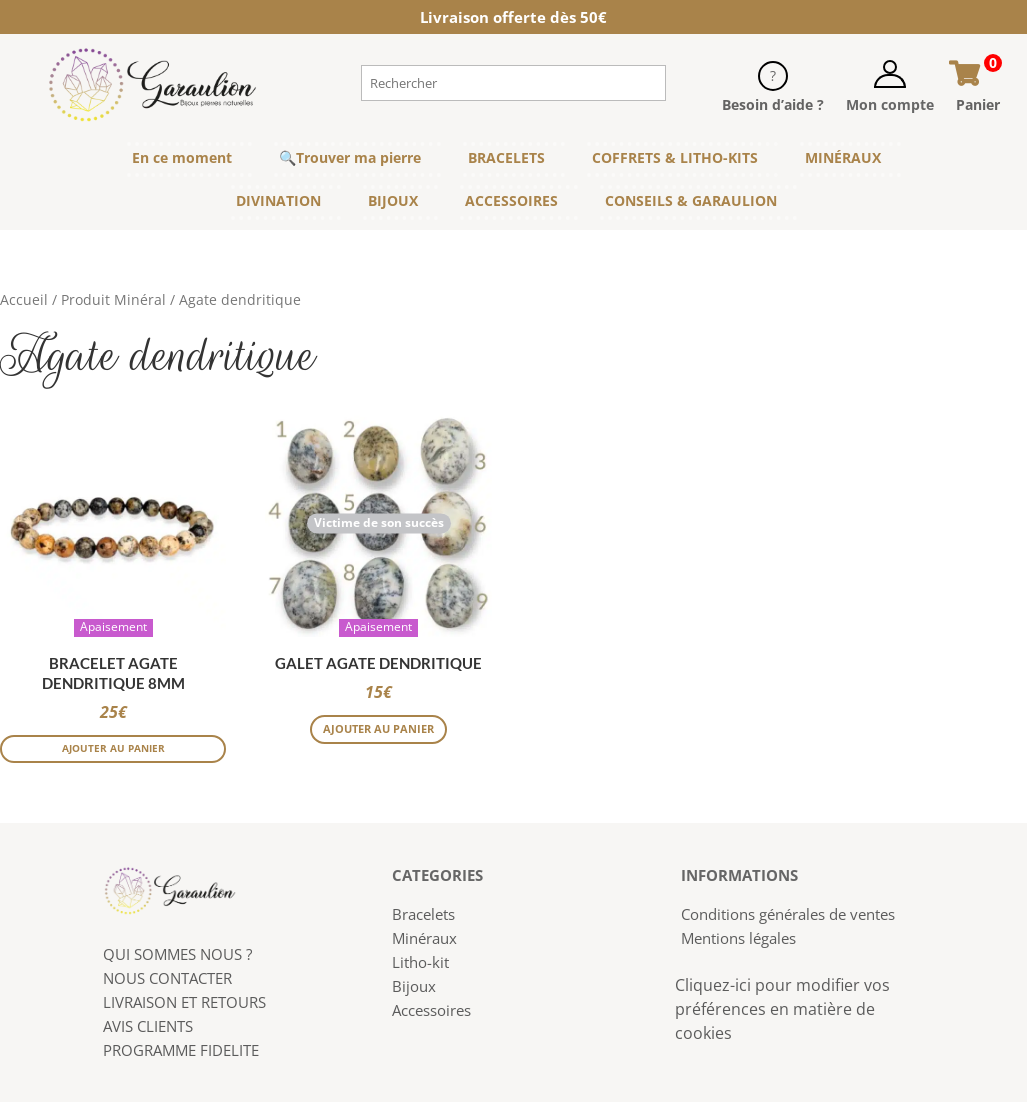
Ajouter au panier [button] (113, 756)
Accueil (24, 299)
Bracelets (423, 926)
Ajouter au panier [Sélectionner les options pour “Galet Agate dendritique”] (378, 742)
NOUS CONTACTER (167, 989)
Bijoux (414, 998)
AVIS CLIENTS (148, 1037)
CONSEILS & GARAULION (691, 200)
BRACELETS (506, 157)
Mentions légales (738, 950)
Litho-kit (420, 974)
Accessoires (431, 1022)
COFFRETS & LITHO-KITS (675, 157)
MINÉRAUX (843, 157)
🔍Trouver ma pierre (350, 157)
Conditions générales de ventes (788, 926)
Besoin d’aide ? (773, 104)
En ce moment (182, 157)
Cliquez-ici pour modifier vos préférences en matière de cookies (782, 1021)
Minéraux (424, 950)
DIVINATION (278, 200)
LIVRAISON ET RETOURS (184, 1013)
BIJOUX (393, 200)
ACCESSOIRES (511, 200)
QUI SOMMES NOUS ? (177, 965)
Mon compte (890, 104)
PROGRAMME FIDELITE (181, 1061)
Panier (978, 104)
